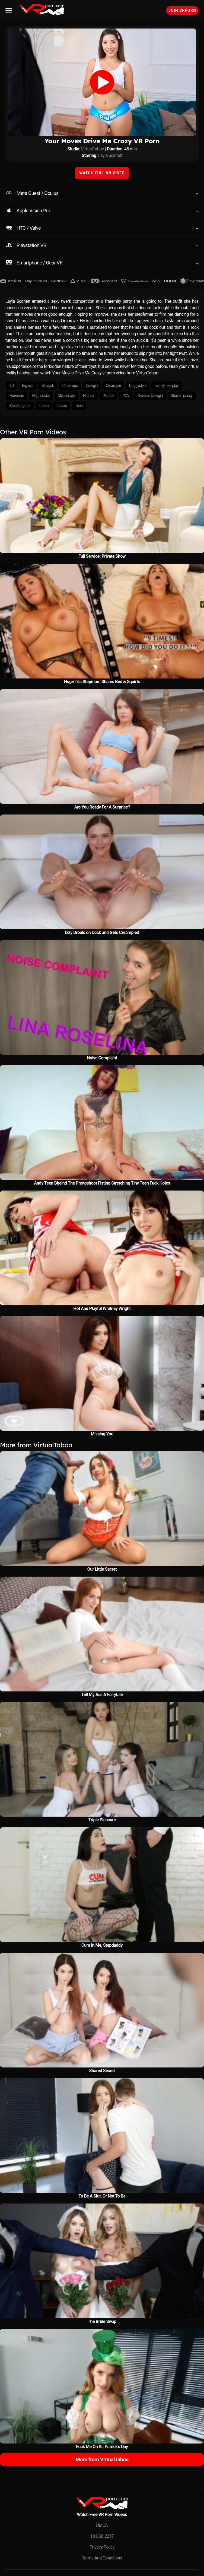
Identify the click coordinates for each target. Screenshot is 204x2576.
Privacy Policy (102, 2547)
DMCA (102, 2525)
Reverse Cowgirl (150, 395)
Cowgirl (92, 385)
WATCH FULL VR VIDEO (102, 173)
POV (125, 395)
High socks (40, 395)
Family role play (166, 385)
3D (11, 385)
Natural (88, 395)
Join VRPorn (182, 10)
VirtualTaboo (92, 148)
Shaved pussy (182, 395)
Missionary (66, 395)
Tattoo (62, 405)
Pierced (108, 395)
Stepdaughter (20, 405)
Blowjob (48, 385)
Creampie (113, 385)
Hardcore (16, 395)
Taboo (44, 405)
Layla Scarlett (110, 155)
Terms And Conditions (102, 2558)
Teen (78, 405)
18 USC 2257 (102, 2536)
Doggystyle (137, 385)
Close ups (70, 385)
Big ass (27, 385)
